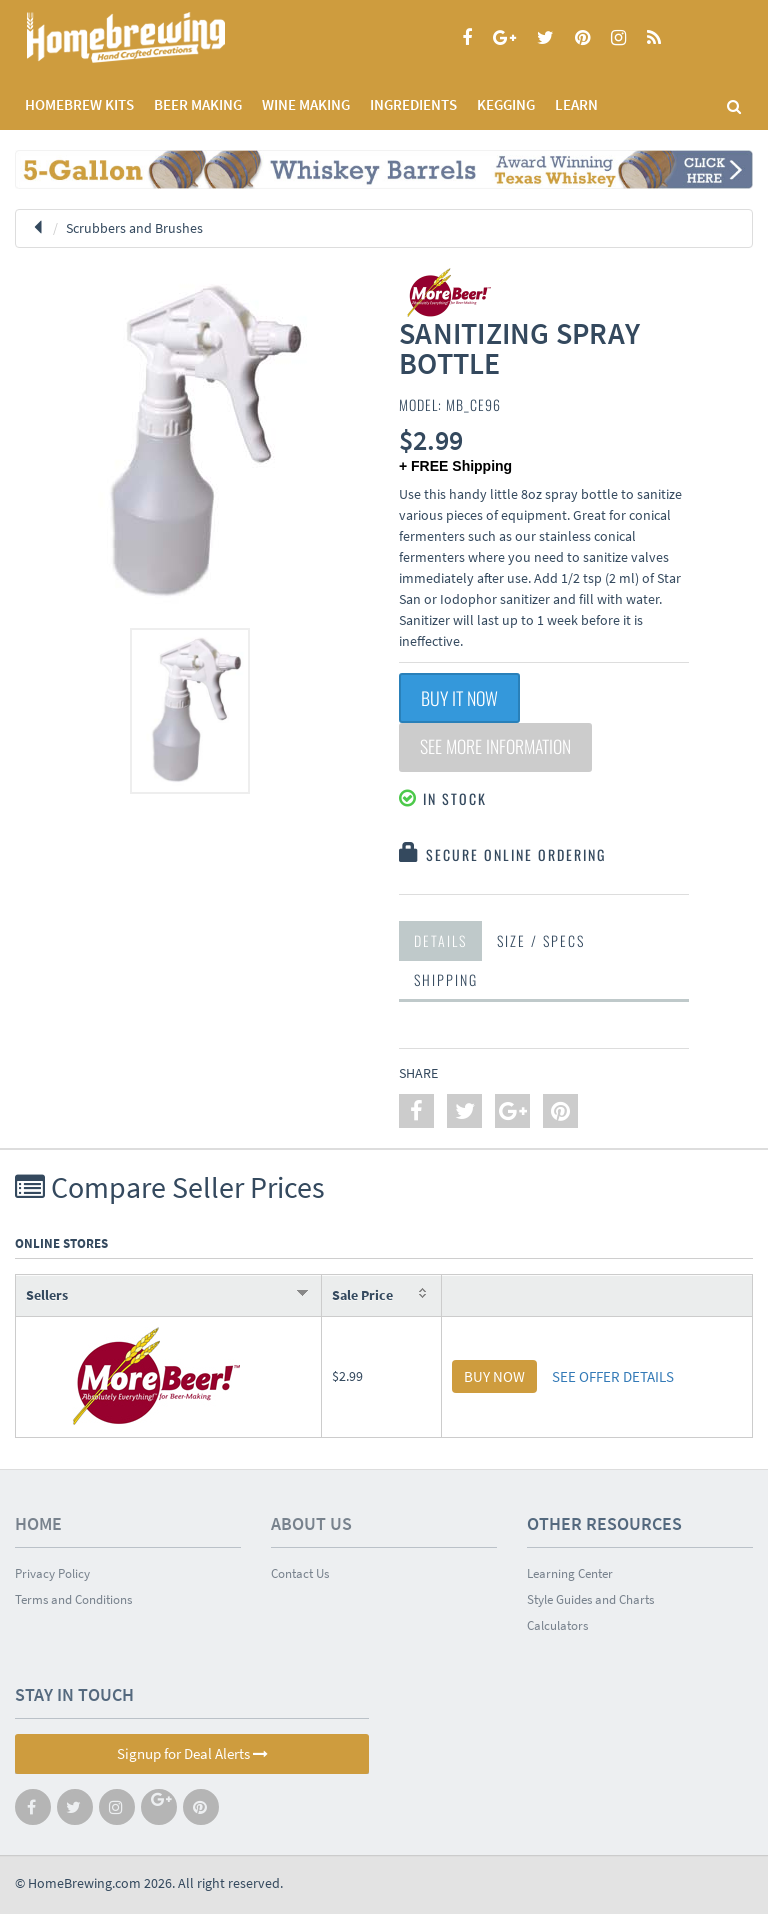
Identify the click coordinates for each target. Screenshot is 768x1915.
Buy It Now (459, 698)
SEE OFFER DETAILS (613, 1377)
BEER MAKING (198, 104)
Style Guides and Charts (590, 1600)
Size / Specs (541, 941)
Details (440, 941)
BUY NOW (494, 1377)
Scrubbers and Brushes (134, 228)
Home (38, 1524)
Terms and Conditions (73, 1600)
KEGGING (506, 104)
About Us (311, 1524)
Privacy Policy (52, 1574)
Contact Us (300, 1574)
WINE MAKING (306, 104)
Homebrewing (155, 37)
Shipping (446, 980)
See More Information (498, 748)
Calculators (557, 1626)
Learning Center (570, 1574)
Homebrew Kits (79, 104)
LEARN (576, 104)
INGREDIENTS (413, 104)
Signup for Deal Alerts (192, 1754)
